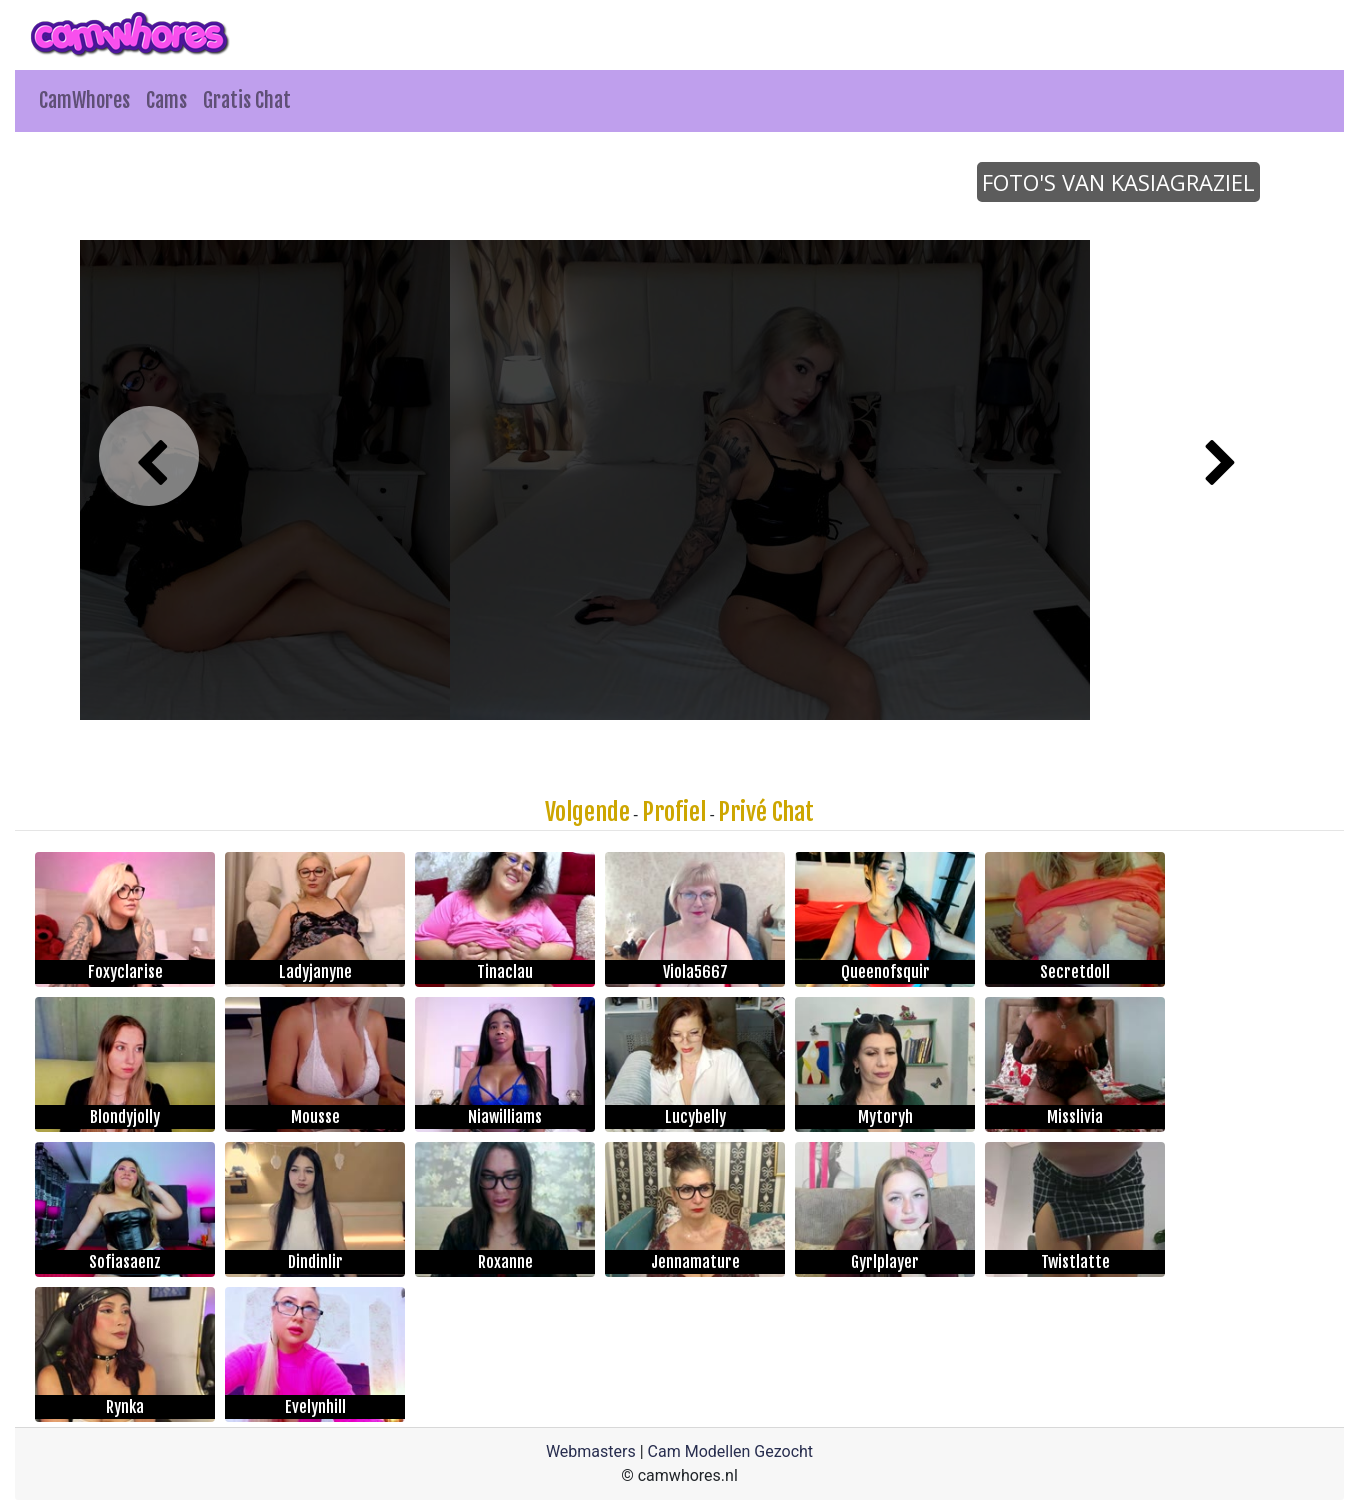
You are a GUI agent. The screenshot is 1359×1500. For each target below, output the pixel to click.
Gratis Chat (247, 100)
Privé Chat (766, 812)
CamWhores (84, 100)
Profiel (674, 812)
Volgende (587, 812)
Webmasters (591, 1451)
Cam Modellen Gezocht (731, 1451)
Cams (166, 100)
